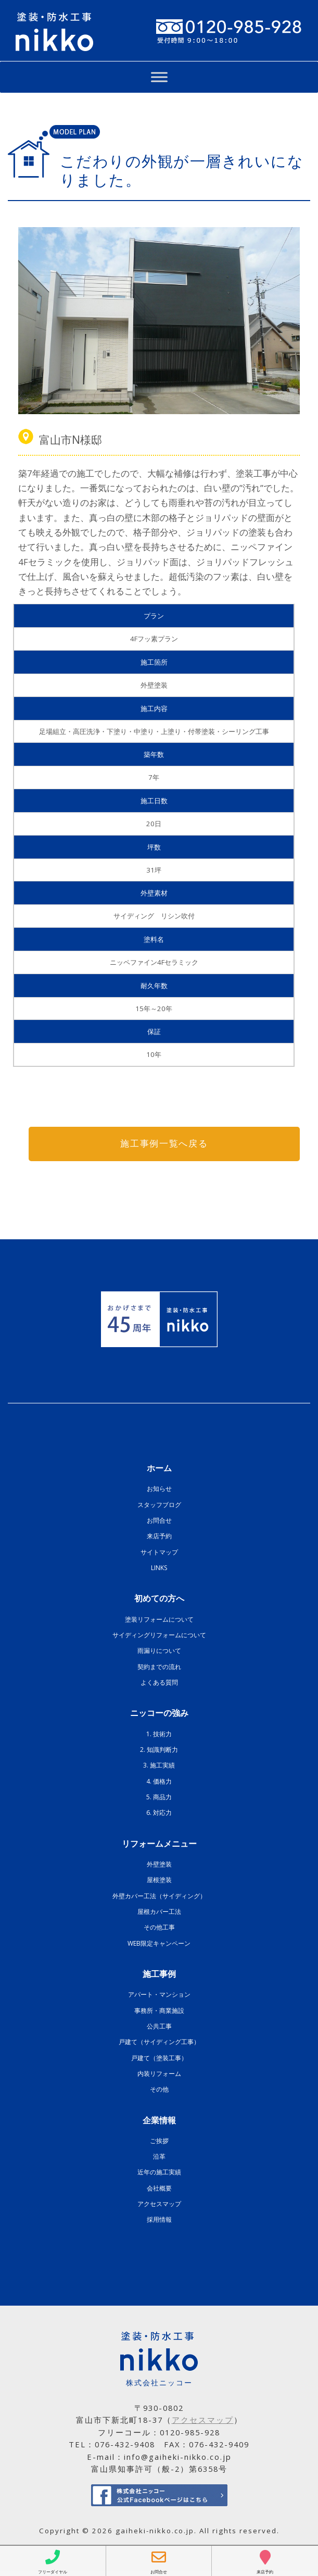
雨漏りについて (159, 1651)
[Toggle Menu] (159, 77)
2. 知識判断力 (159, 1749)
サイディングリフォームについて (159, 1635)
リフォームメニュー (159, 1843)
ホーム (159, 1468)
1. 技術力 (159, 1733)
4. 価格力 (159, 1781)
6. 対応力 (159, 1813)
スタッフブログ (159, 1504)
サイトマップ (159, 1552)
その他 (159, 2089)
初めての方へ (159, 1598)
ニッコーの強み (159, 1713)
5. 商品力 (159, 1797)
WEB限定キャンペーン (159, 1943)
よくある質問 (159, 1682)
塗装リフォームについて (159, 1619)
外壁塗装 (159, 1864)
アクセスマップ (159, 2204)
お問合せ (159, 1520)
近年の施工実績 (159, 2172)
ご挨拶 (159, 2140)
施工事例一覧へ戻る (164, 1144)
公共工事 (159, 2026)
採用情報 (159, 2220)
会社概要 (159, 2188)
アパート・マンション (159, 1994)
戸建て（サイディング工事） (159, 2042)
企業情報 (159, 2120)
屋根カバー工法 (159, 1911)
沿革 (159, 2156)
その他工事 (159, 1927)
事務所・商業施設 (159, 2010)
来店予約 (159, 1536)
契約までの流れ (159, 1666)
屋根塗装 (159, 1880)
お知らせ (159, 1489)
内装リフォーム (159, 2073)
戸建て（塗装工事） (159, 2058)
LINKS (159, 1568)
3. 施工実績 (159, 1765)
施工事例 (159, 1974)
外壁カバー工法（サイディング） (159, 1895)
